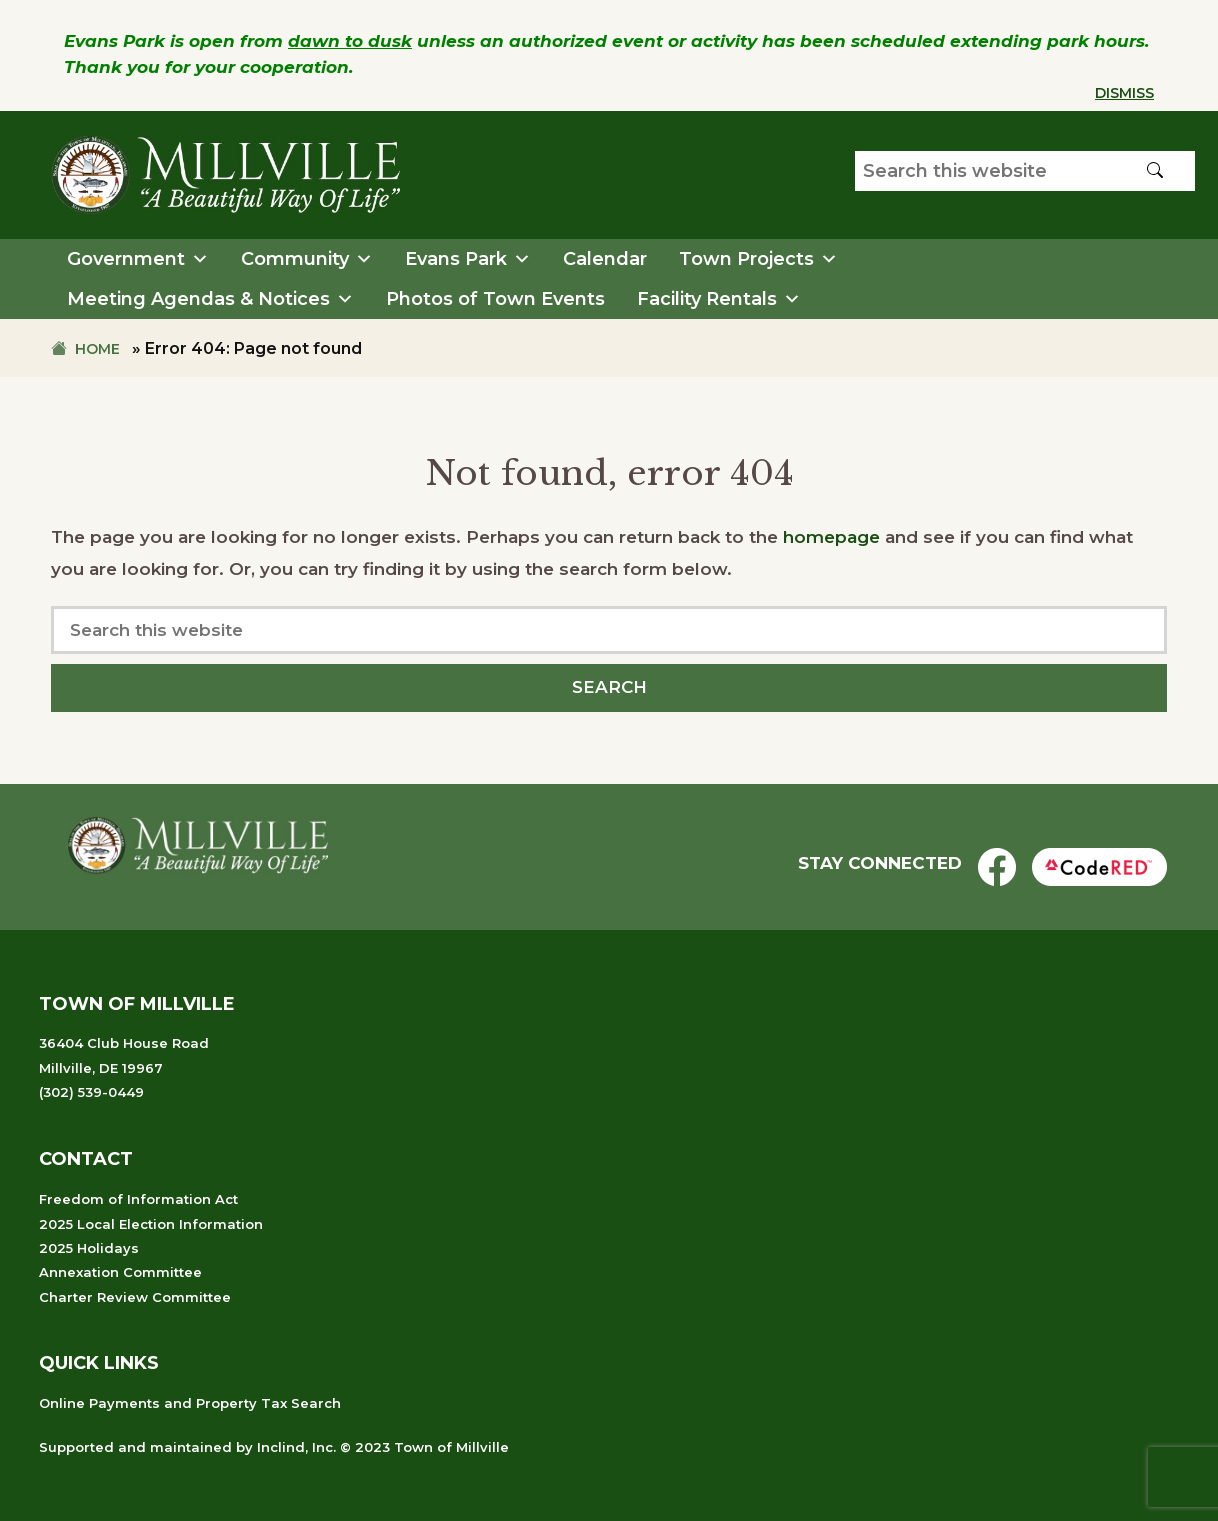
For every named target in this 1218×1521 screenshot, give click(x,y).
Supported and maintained (135, 1447)
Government (138, 259)
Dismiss (1124, 93)
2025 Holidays (89, 1248)
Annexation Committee (120, 1272)
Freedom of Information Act (138, 1199)
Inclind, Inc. (296, 1447)
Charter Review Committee (135, 1297)
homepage (831, 537)
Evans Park (468, 259)
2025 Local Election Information (151, 1224)
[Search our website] (1025, 171)
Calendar (605, 259)
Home (97, 349)
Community (307, 259)
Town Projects (758, 259)
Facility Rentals (719, 299)
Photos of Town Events (495, 299)
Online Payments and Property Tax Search (190, 1403)
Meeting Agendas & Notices (210, 299)
